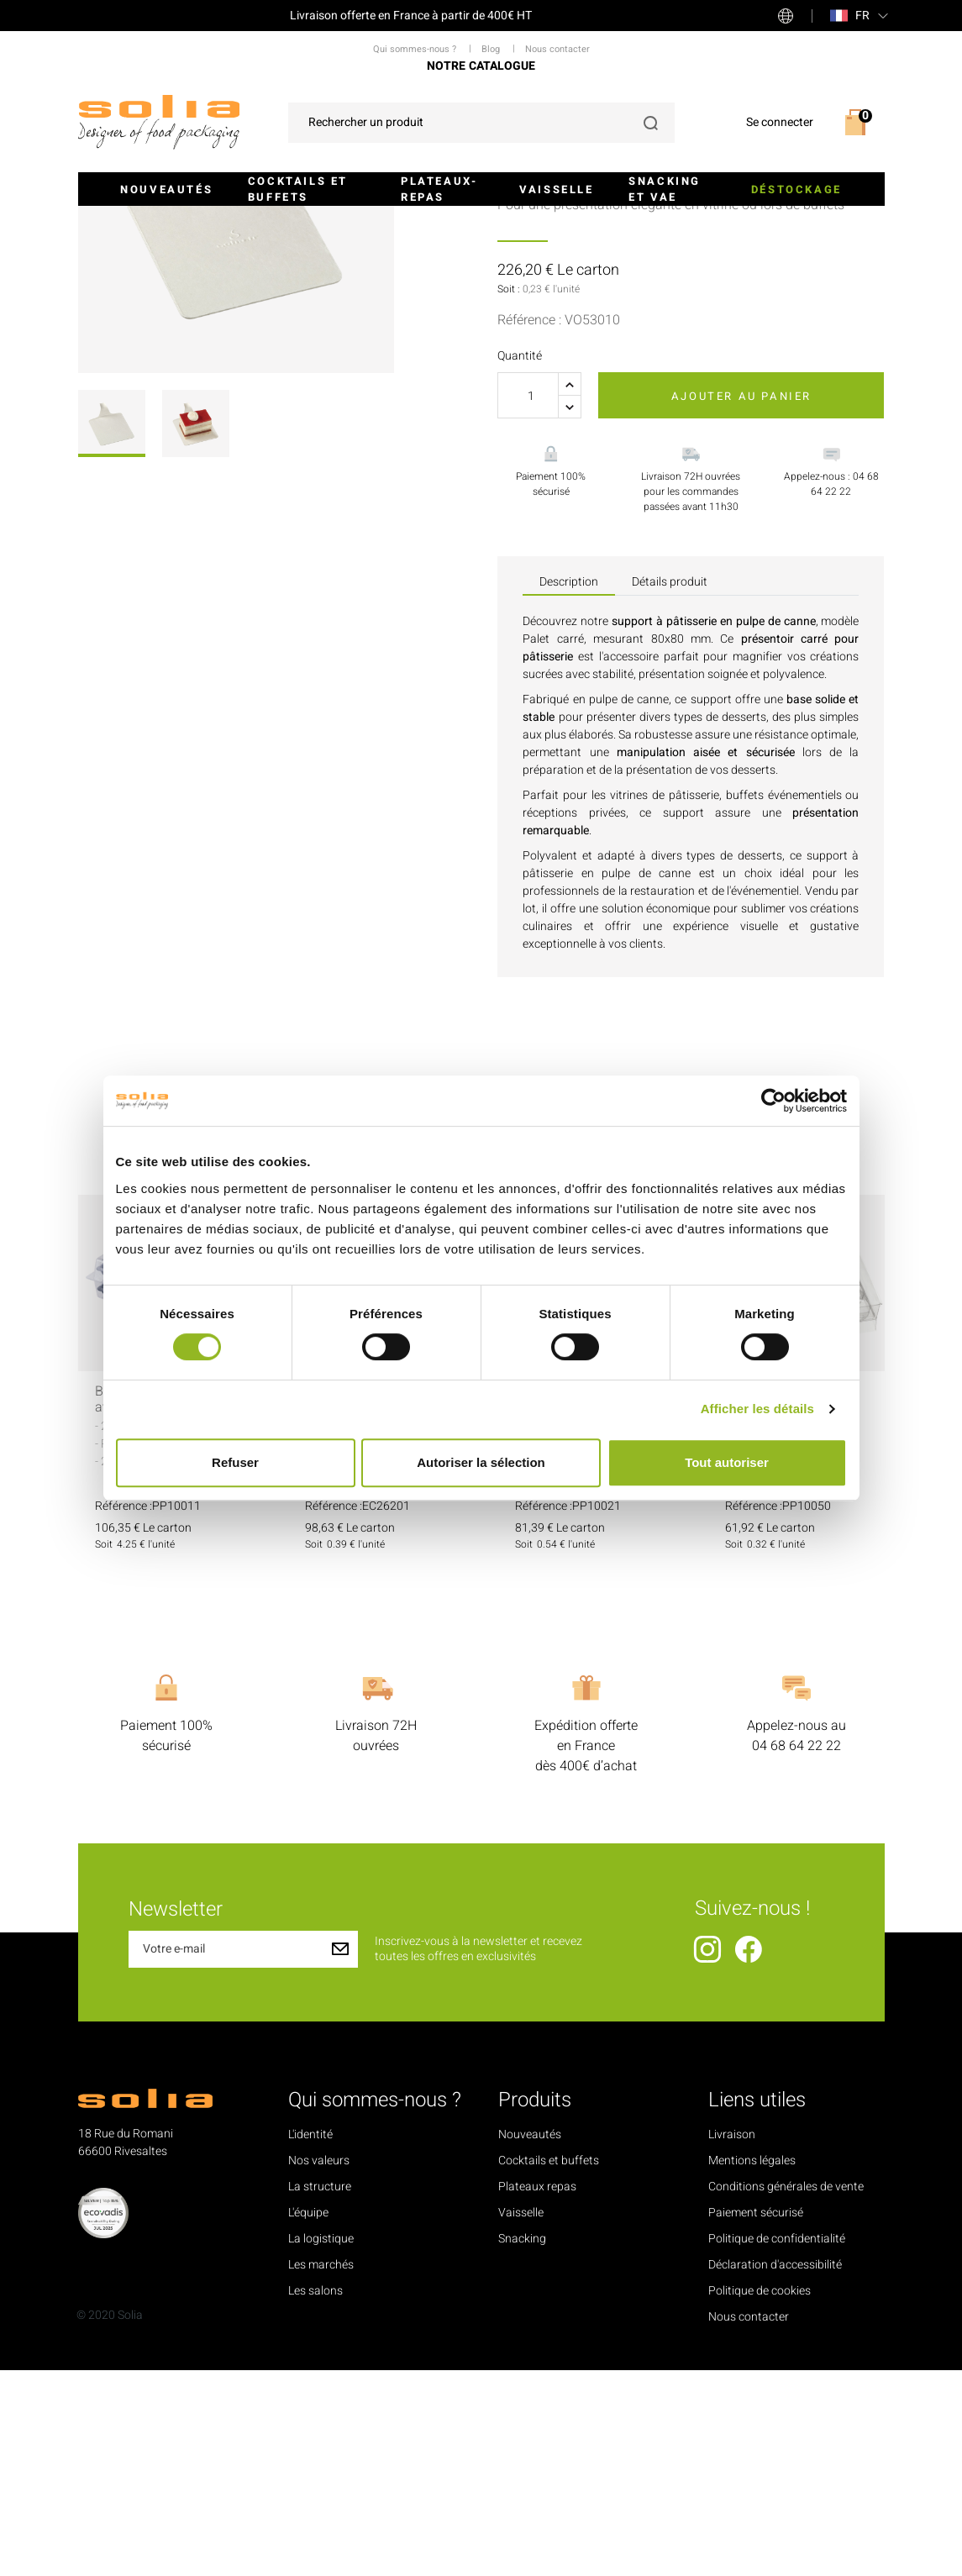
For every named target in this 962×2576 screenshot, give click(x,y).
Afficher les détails (757, 1408)
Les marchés (321, 2470)
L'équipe (308, 2418)
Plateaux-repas (439, 189)
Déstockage (796, 189)
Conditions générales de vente (786, 2392)
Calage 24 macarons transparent (786, 1606)
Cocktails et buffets (298, 189)
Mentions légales (752, 2366)
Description (568, 787)
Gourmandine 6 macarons (351, 1606)
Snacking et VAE (664, 189)
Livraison (731, 2340)
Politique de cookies (759, 2496)
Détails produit (669, 787)
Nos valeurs (319, 2366)
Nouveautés (166, 189)
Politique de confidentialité (776, 2444)
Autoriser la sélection (481, 1462)
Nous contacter (748, 2522)
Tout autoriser (727, 1462)
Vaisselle (556, 189)
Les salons (315, 2496)
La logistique (321, 2444)
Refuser (235, 1462)
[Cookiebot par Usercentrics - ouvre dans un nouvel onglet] (773, 1100)
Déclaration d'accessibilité (775, 2470)
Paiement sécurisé (755, 2418)
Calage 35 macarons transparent (576, 1606)
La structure (319, 2392)
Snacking (522, 2444)
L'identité (310, 2340)
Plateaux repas (537, 2392)
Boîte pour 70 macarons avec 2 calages (166, 1606)
